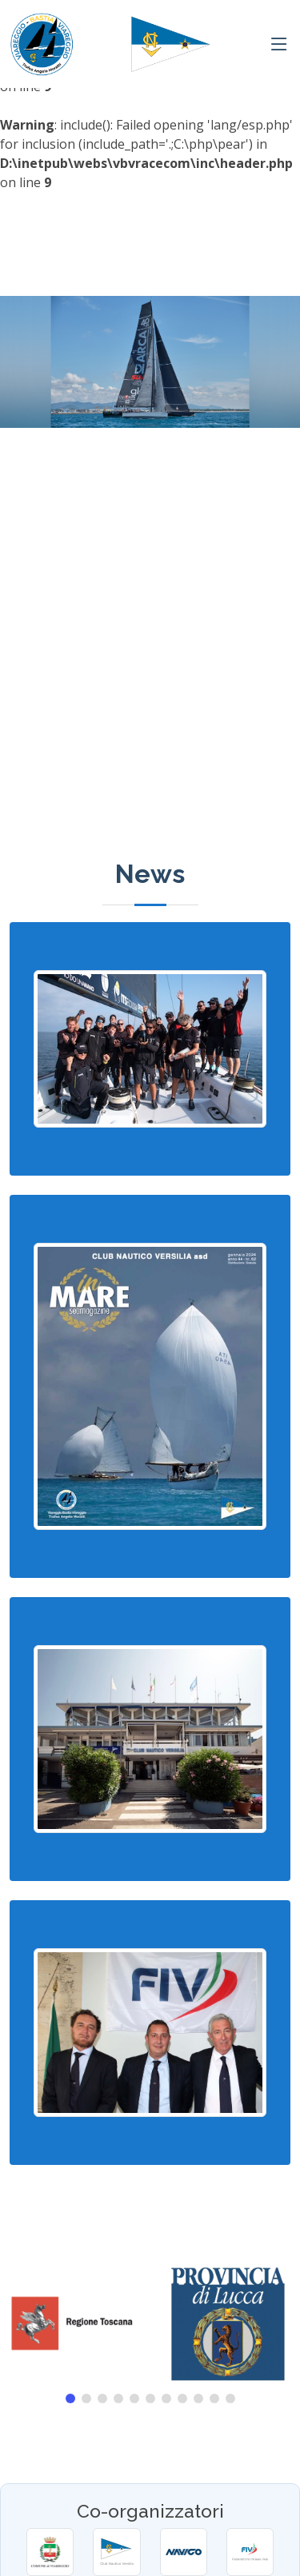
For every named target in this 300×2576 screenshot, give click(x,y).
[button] (70, 2398)
